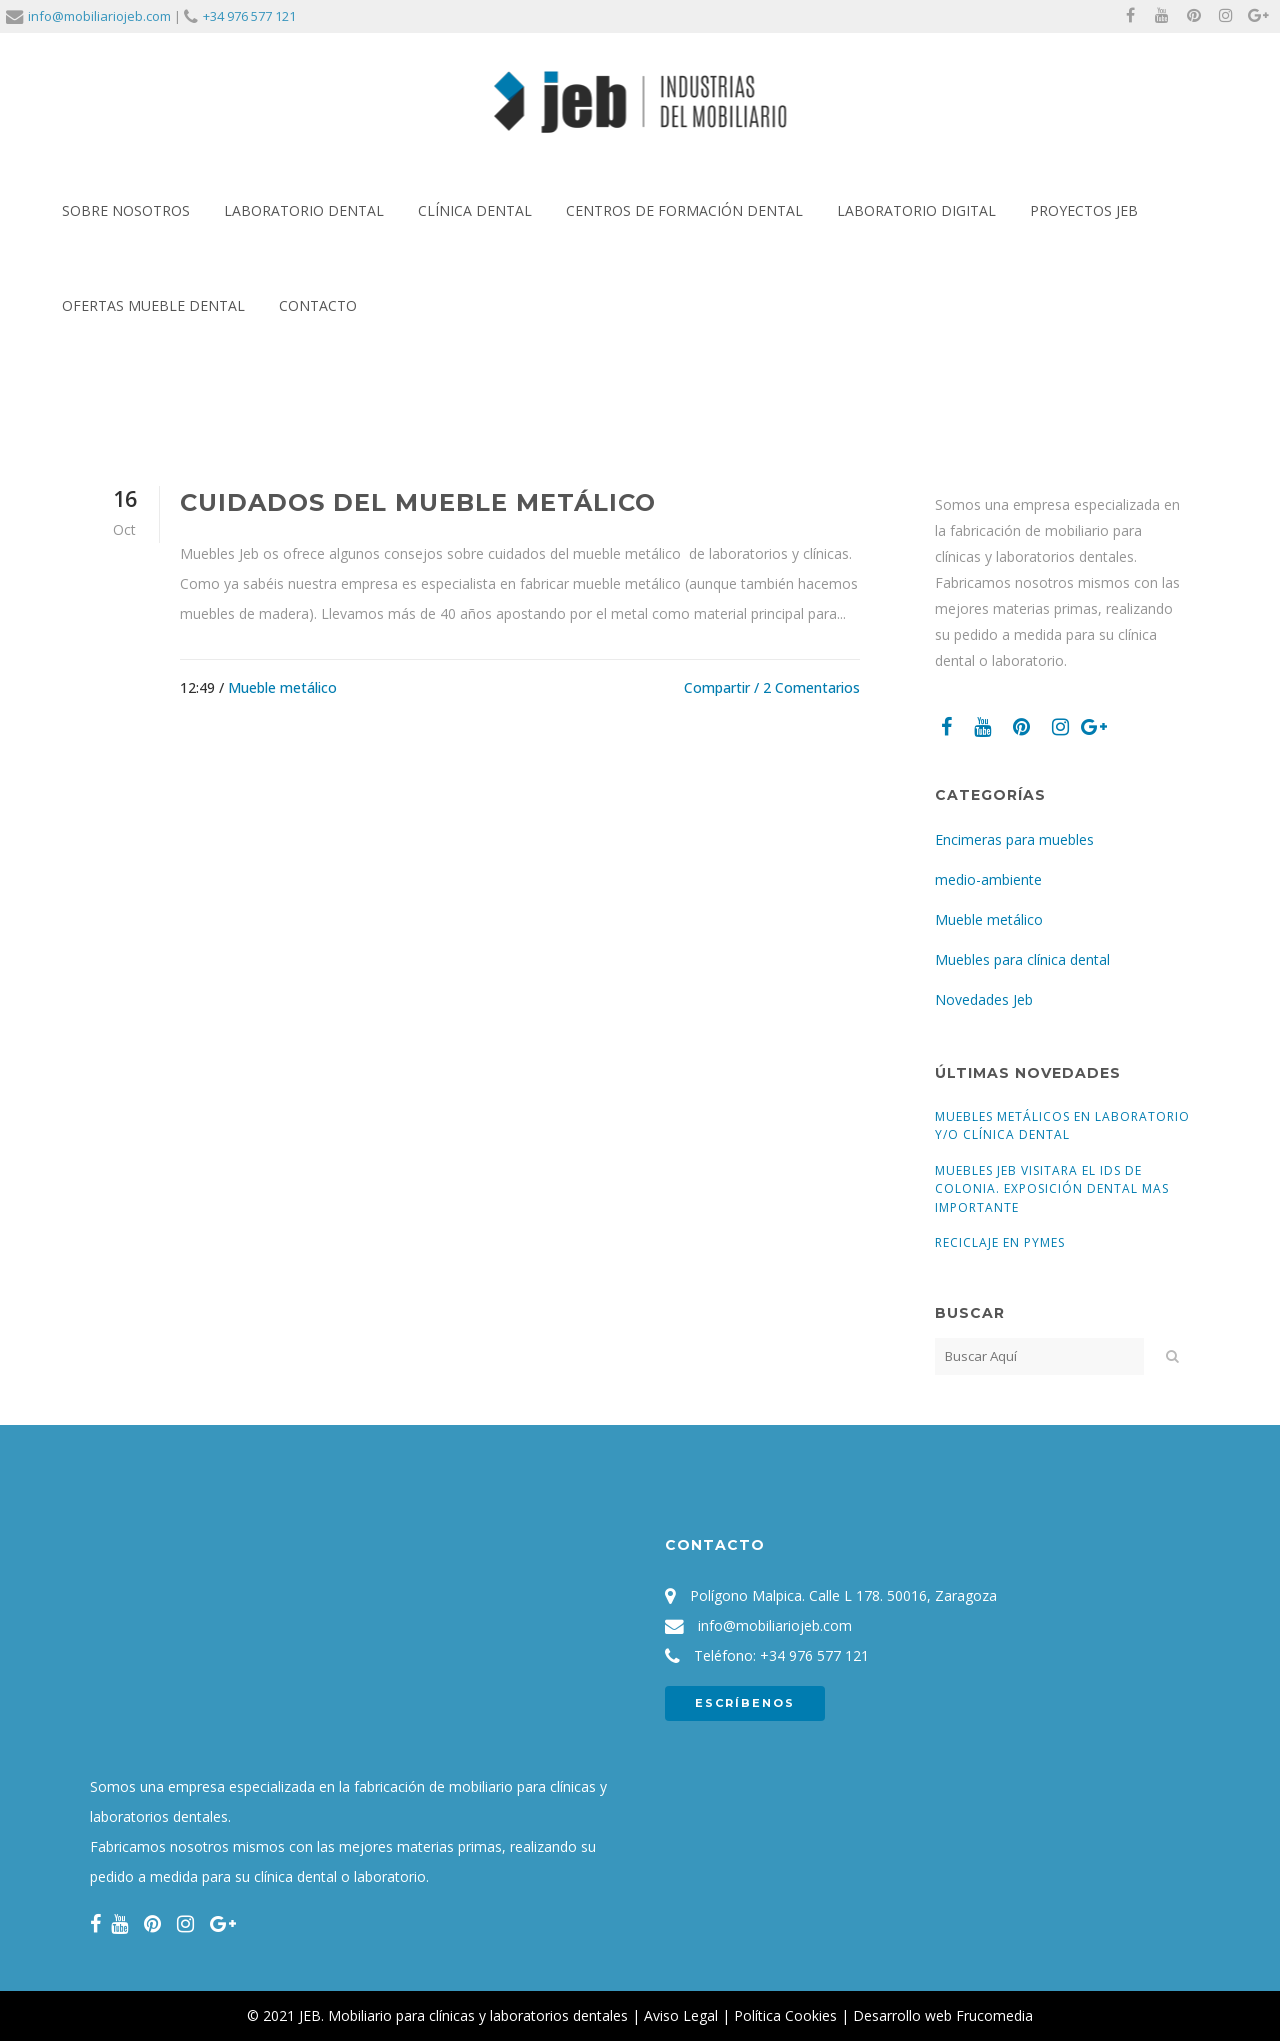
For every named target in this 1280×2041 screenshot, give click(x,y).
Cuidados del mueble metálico (418, 502)
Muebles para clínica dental (1022, 959)
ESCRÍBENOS (745, 1703)
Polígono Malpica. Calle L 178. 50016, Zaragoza (843, 1595)
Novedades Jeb (984, 999)
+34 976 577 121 (249, 16)
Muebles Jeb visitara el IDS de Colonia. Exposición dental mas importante (1052, 1189)
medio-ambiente (988, 879)
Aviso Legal (681, 2015)
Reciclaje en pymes (1000, 1242)
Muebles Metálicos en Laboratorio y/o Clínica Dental (1062, 1125)
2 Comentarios (811, 687)
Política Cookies (785, 2015)
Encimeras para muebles (1014, 839)
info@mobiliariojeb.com (99, 16)
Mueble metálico (282, 687)
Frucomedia (994, 2015)
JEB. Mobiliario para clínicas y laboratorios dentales (463, 2015)
